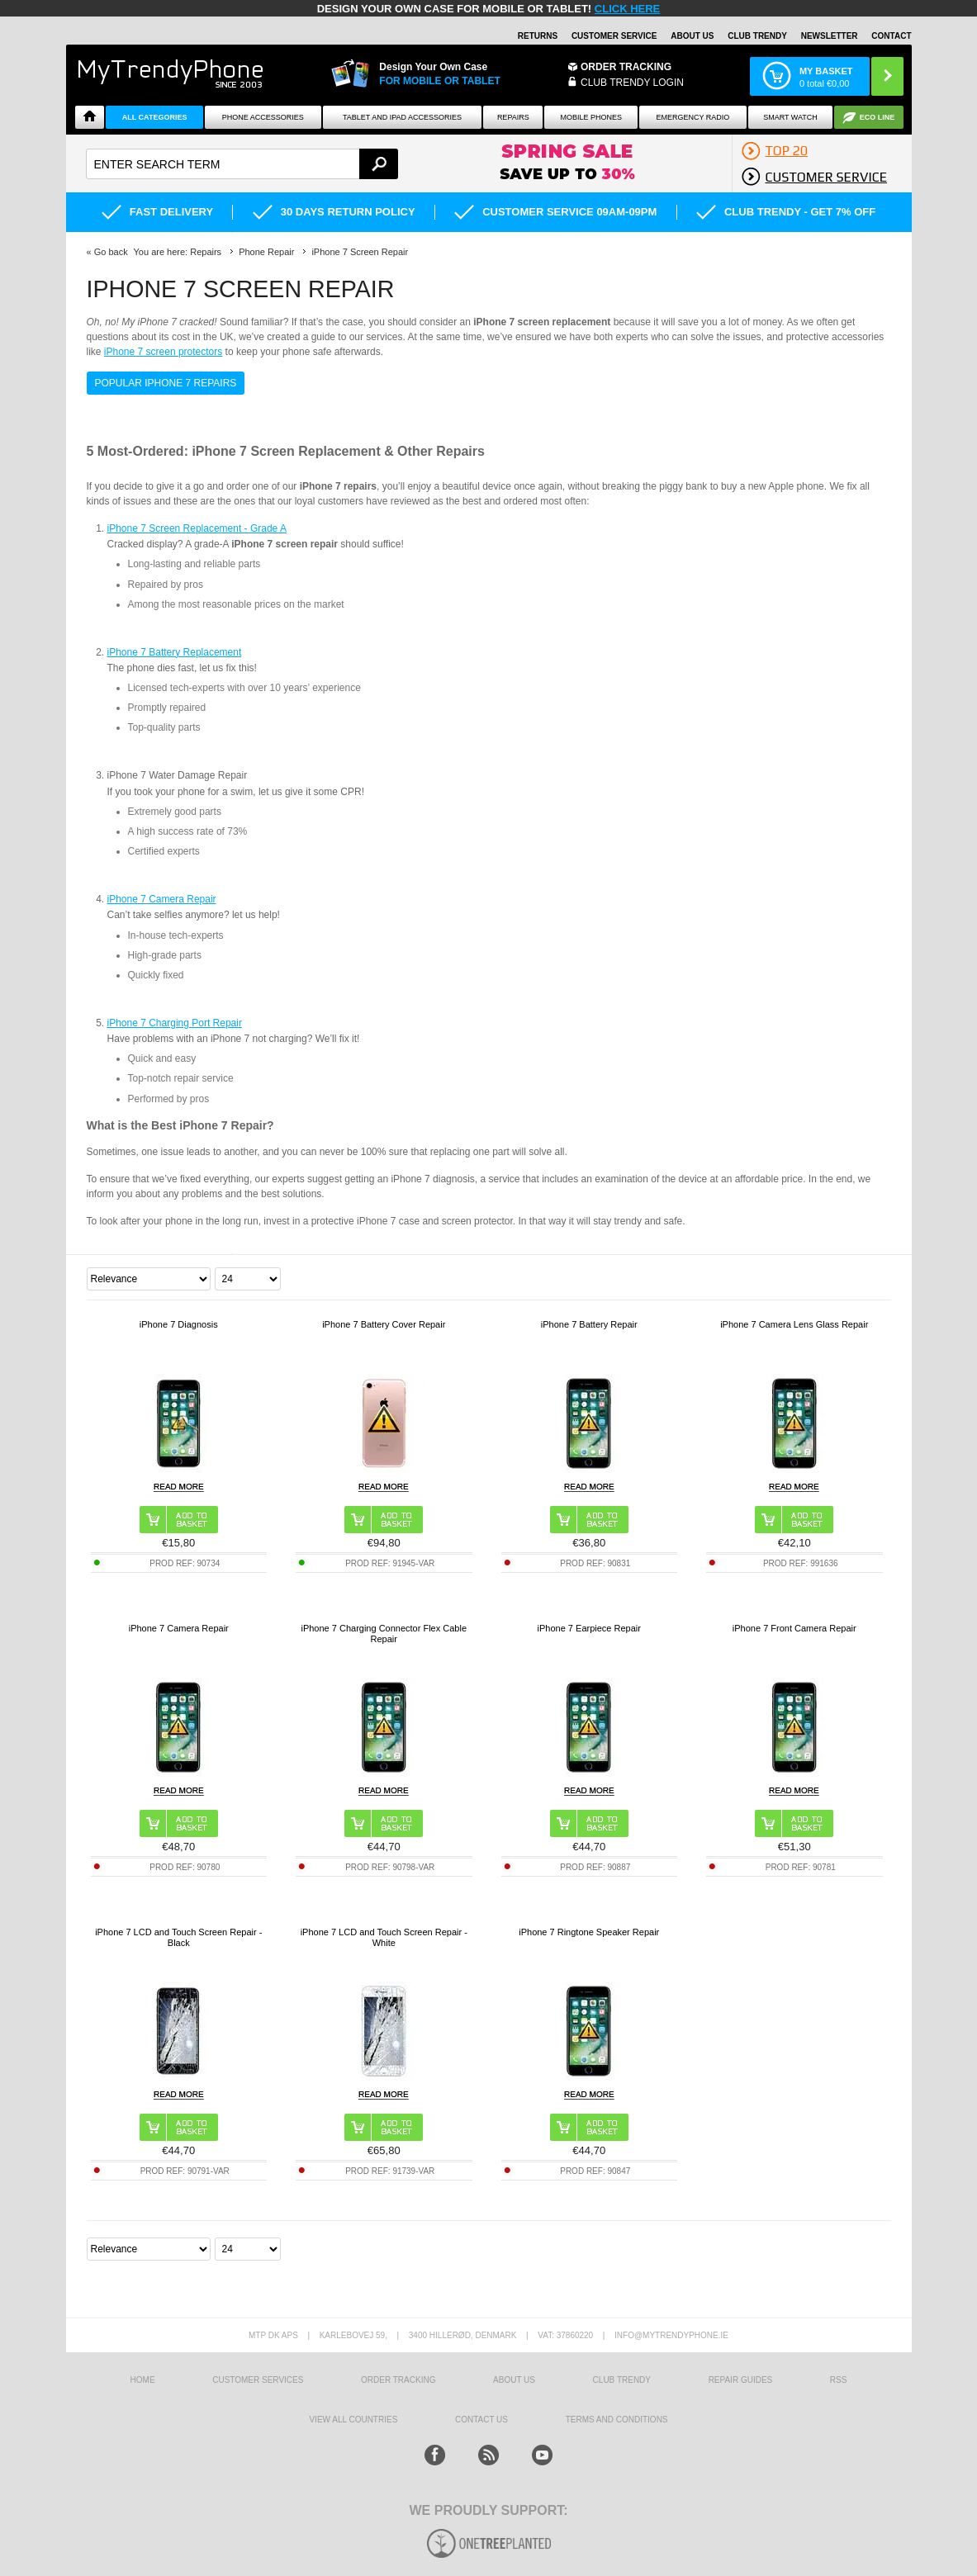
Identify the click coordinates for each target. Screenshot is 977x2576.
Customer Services (257, 2379)
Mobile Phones (592, 117)
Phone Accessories (263, 117)
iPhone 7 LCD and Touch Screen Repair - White (384, 1937)
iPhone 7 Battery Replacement (174, 652)
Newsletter (829, 35)
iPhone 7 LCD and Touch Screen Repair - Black (178, 1937)
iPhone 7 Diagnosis (179, 1324)
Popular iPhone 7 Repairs (166, 383)
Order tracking (398, 2379)
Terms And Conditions (617, 2419)
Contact (891, 35)
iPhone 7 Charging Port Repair (174, 1023)
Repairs (513, 117)
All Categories (154, 117)
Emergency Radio (693, 117)
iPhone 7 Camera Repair (161, 899)
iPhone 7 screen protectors (163, 352)
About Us (692, 35)
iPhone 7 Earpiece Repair (589, 1628)
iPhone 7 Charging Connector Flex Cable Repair (384, 1633)
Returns (537, 35)
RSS (838, 2379)
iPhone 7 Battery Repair (589, 1324)
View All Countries (353, 2419)
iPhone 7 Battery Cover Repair (383, 1324)
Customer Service (614, 35)
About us (514, 2379)
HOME (142, 2379)
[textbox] (242, 164)
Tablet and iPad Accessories (402, 117)
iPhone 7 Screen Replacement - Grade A (197, 528)
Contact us (481, 2419)
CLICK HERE (627, 8)
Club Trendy (757, 35)
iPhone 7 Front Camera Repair (794, 1628)
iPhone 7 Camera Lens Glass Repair (794, 1324)
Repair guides (741, 2379)
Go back (111, 252)
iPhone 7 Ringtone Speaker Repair (589, 1932)
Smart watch (790, 117)
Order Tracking (626, 67)
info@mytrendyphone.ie (671, 2335)
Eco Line (877, 117)
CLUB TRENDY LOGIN (632, 82)
